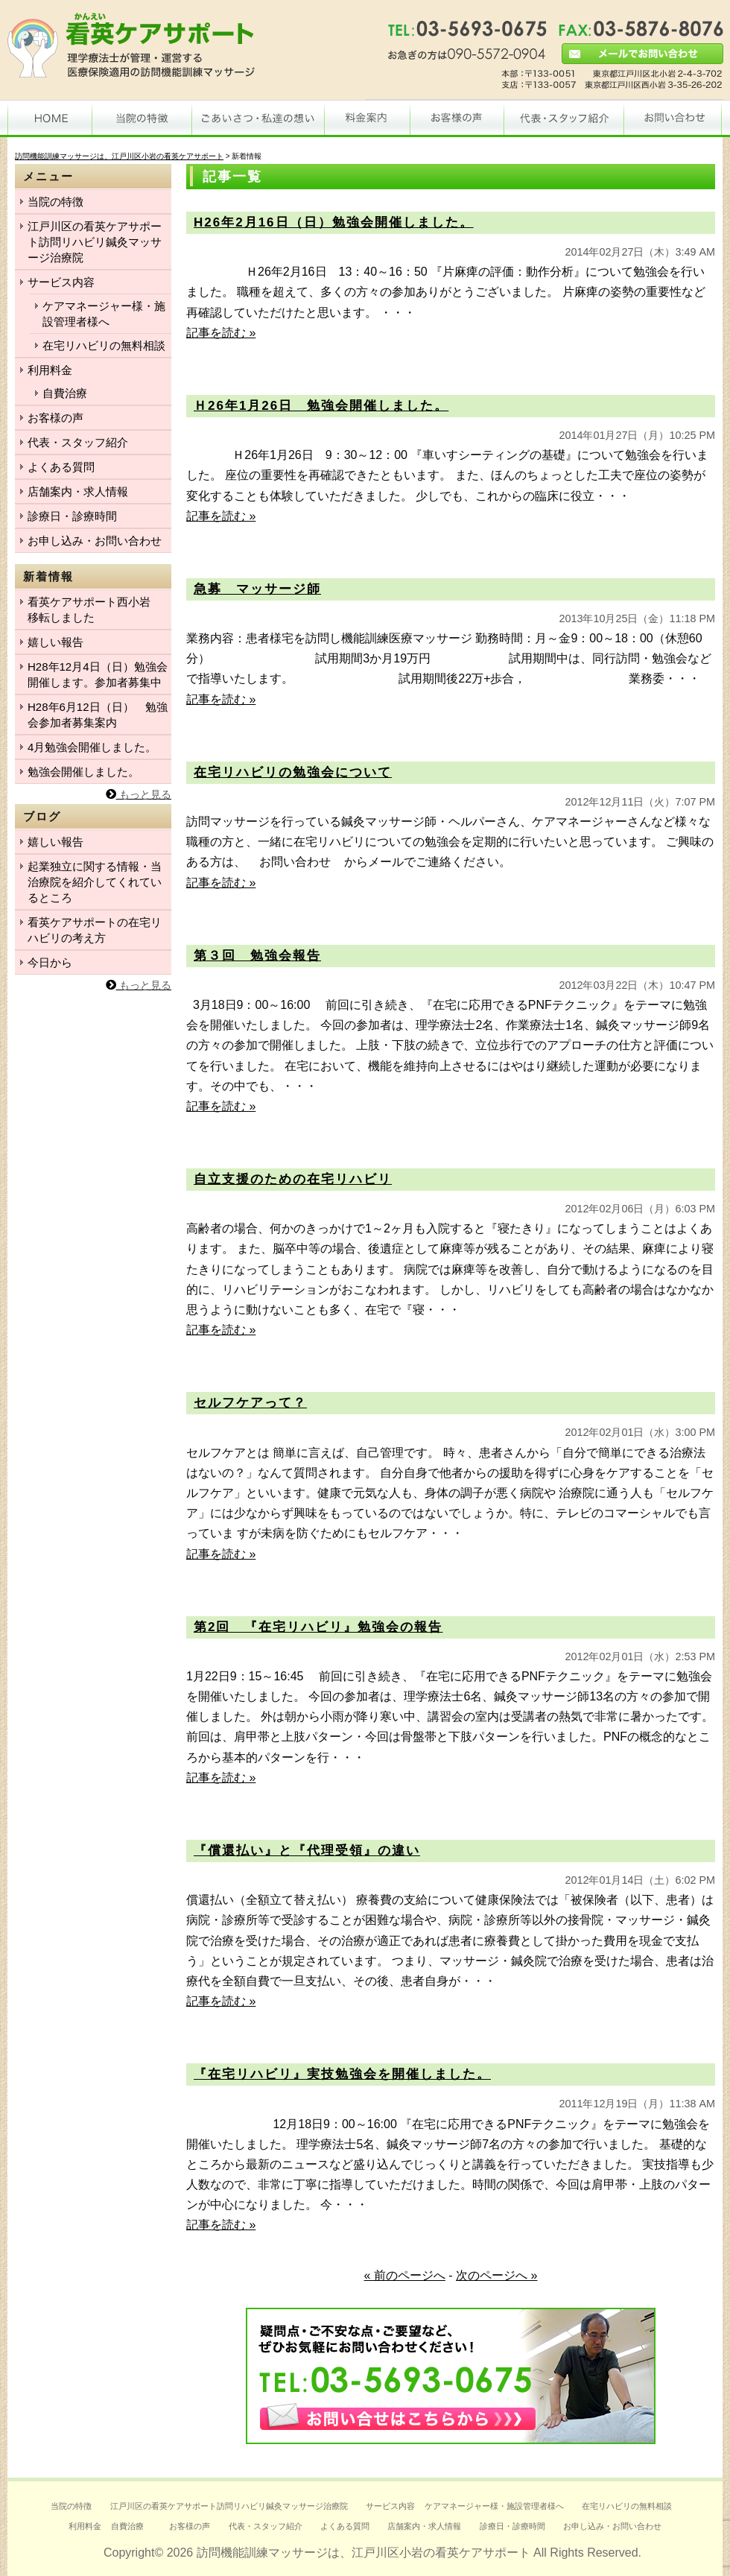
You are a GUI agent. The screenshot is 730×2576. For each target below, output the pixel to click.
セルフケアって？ (250, 1403)
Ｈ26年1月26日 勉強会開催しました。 (321, 406)
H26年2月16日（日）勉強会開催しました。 (334, 222)
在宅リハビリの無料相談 (103, 345)
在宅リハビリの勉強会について (293, 772)
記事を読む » (221, 332)
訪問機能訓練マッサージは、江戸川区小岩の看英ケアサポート (363, 2552)
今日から (50, 962)
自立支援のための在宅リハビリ (293, 1179)
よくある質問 (61, 467)
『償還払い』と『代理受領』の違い (307, 1851)
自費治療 (64, 393)
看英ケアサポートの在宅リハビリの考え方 (95, 930)
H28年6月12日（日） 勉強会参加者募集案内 (98, 714)
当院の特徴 (55, 201)
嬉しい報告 (55, 642)
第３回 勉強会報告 (257, 956)
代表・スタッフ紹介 (78, 442)
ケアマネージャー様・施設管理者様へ (103, 314)
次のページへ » (496, 2275)
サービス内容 (61, 282)
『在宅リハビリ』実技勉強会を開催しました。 (342, 2074)
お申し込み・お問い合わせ (95, 540)
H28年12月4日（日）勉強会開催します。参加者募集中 (98, 674)
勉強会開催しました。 (83, 771)
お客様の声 (55, 417)
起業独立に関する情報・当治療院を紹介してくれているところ (95, 882)
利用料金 (50, 370)
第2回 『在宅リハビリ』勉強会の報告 (318, 1627)
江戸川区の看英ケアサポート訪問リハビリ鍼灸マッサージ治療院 (95, 242)
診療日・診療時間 (72, 516)
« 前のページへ (404, 2275)
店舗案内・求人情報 (78, 491)
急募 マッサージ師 (257, 589)
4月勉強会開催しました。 (92, 747)
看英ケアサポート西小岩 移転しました (95, 609)
